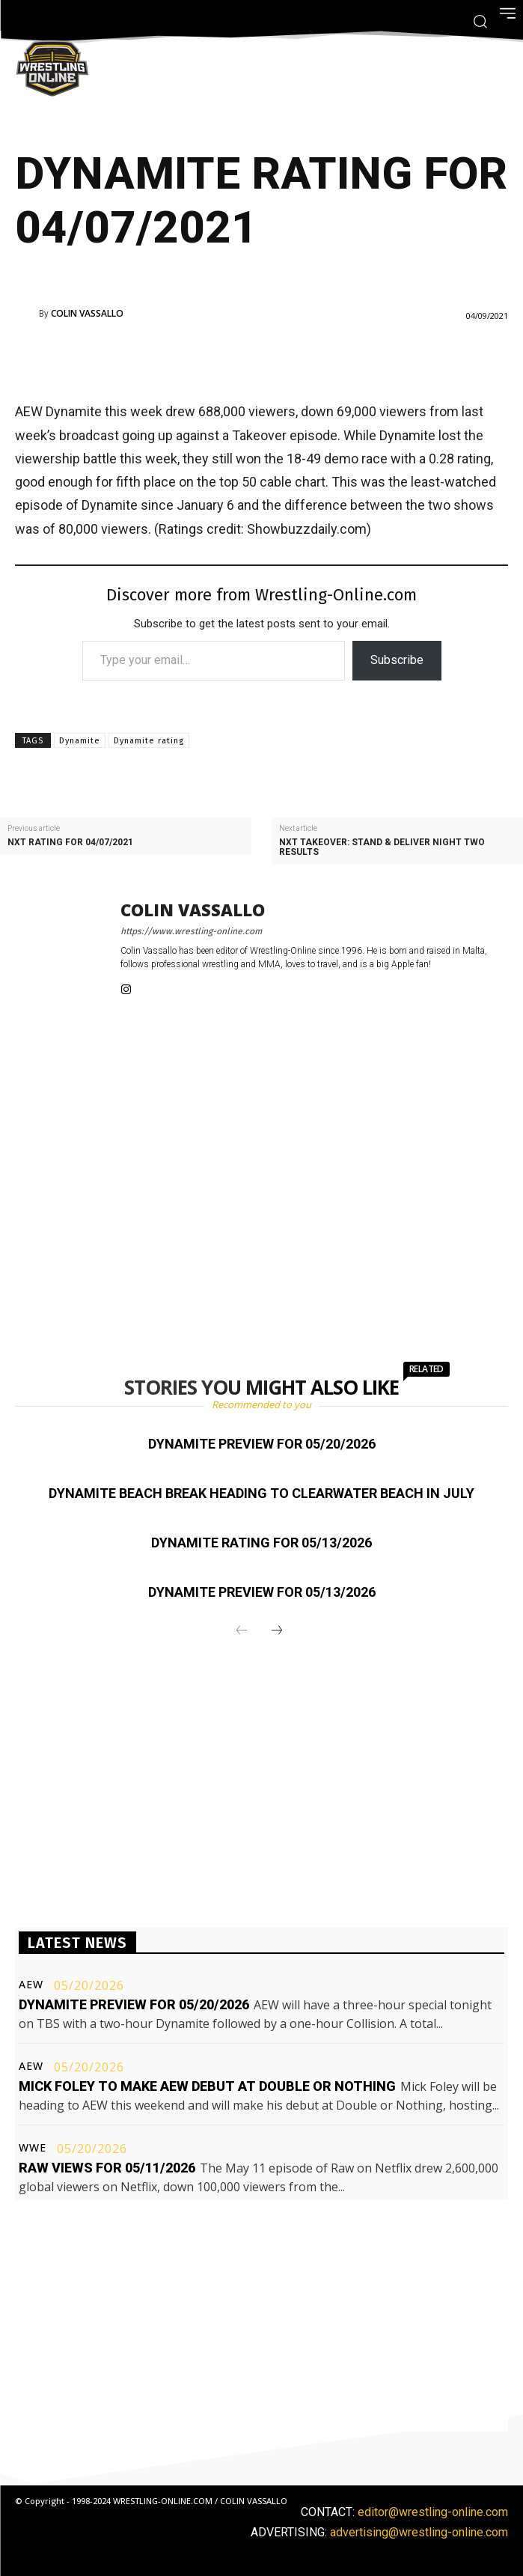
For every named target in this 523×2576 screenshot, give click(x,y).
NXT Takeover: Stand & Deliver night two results (382, 847)
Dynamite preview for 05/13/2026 (262, 1592)
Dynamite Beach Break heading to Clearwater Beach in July (261, 1493)
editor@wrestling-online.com (433, 2512)
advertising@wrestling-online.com (419, 2532)
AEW (31, 1984)
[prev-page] (242, 1631)
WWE (32, 2148)
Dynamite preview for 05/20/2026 (262, 1444)
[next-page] (277, 1631)
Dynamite (79, 741)
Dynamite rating (149, 741)
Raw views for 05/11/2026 (107, 2167)
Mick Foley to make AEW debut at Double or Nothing (207, 2086)
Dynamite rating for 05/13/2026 (261, 1542)
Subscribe (396, 660)
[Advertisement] (241, 357)
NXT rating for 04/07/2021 (70, 842)
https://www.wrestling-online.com (191, 931)
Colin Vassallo (87, 313)
